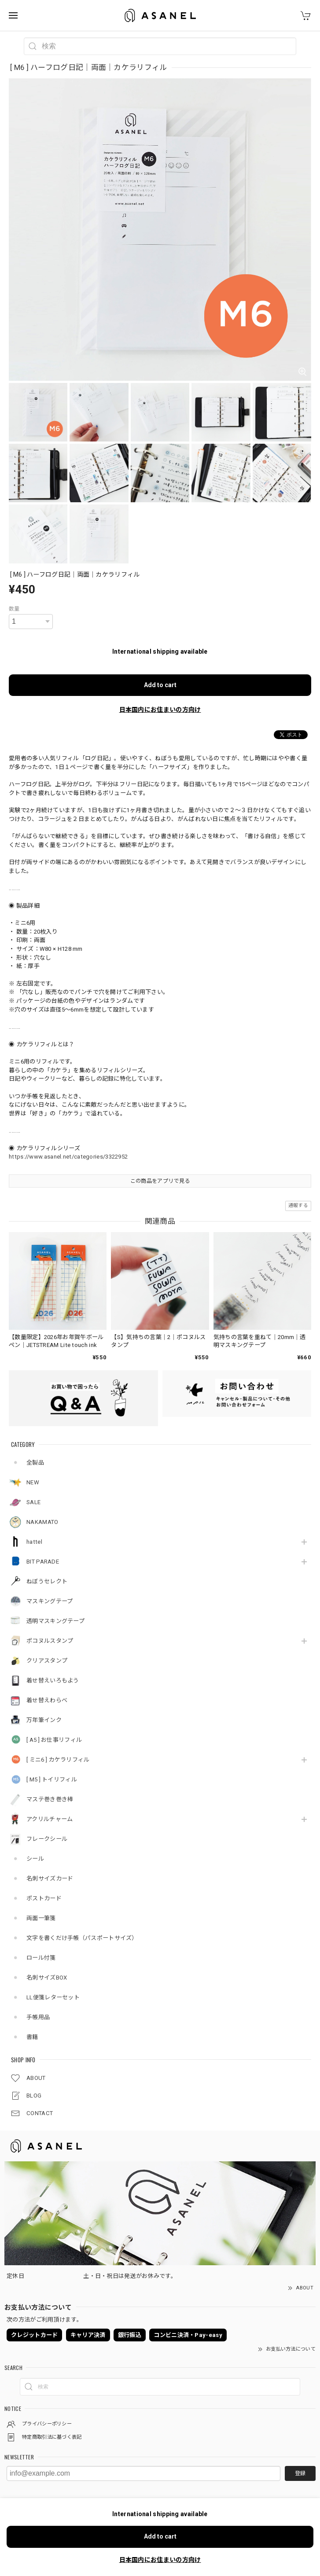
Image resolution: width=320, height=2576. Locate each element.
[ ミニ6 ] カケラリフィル (58, 1759)
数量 (14, 609)
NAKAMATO (42, 1522)
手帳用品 (38, 2017)
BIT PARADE (42, 1561)
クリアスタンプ (46, 1660)
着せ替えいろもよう (52, 1680)
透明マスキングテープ (55, 1621)
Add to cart (160, 684)
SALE (33, 1502)
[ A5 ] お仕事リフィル (54, 1740)
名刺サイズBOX (46, 1977)
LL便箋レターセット (53, 1997)
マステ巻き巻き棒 (49, 1799)
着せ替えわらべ (46, 1700)
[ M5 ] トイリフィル (51, 1779)
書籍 (32, 2037)
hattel (34, 1541)
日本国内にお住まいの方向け (160, 709)
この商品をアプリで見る (160, 1181)
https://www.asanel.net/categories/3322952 (68, 1156)
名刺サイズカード (49, 1878)
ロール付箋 (41, 1957)
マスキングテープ (49, 1601)
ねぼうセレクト (46, 1581)
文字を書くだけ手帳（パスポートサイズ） (82, 1938)
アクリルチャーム (49, 1819)
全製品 (35, 1462)
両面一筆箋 (41, 1918)
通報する (298, 1205)
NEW (32, 1482)
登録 (300, 2473)
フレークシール (46, 1839)
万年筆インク (44, 1720)
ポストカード (44, 1898)
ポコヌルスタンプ (49, 1641)
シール (35, 1858)
